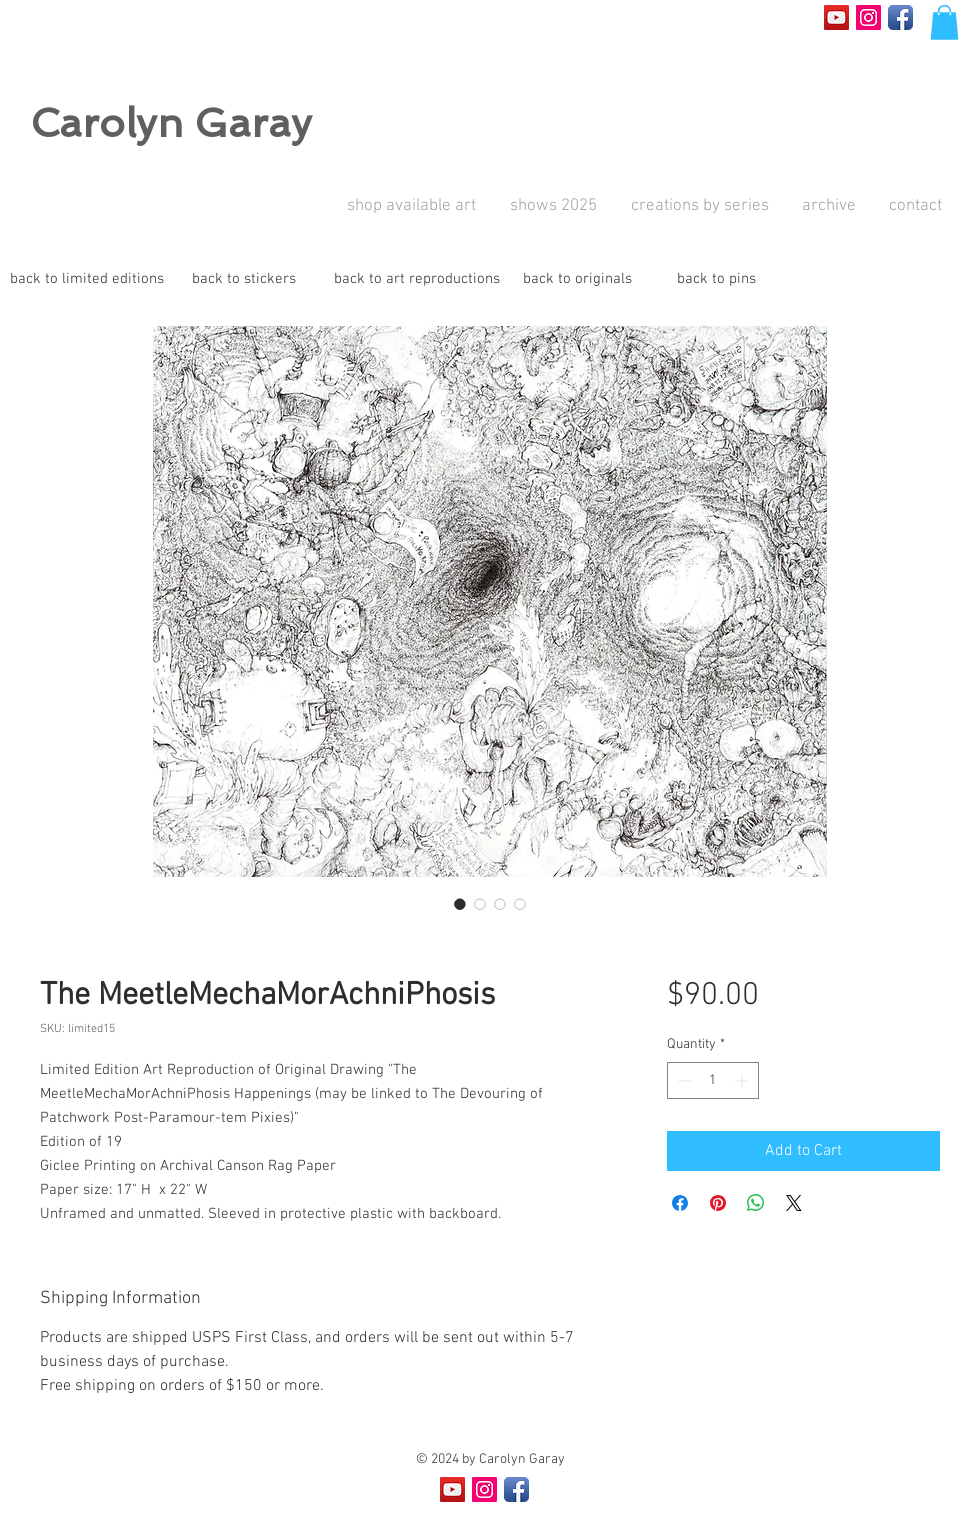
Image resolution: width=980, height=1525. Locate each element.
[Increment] (743, 1080)
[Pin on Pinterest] (718, 1203)
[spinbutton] (713, 1080)
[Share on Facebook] (680, 1203)
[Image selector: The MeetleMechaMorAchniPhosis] (460, 904)
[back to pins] (716, 280)
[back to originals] (577, 280)
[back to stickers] (244, 280)
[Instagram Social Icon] (868, 17)
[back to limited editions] (87, 280)
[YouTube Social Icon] (836, 17)
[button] (944, 22)
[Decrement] (682, 1080)
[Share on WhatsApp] (756, 1203)
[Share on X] (794, 1203)
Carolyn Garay (171, 123)
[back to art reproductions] (417, 280)
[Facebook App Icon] (900, 17)
